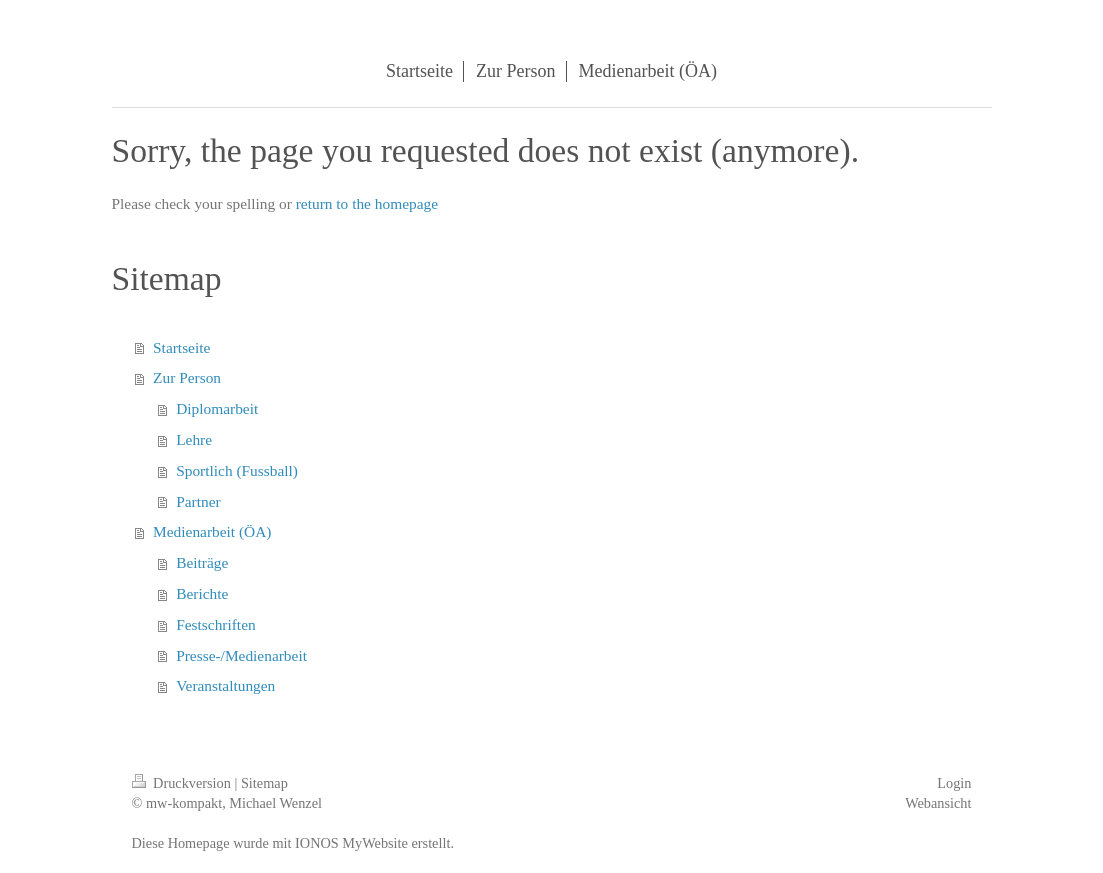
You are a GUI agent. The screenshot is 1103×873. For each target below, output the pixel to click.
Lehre (194, 439)
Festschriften (216, 624)
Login (954, 783)
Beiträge (202, 562)
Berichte (202, 593)
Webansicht (938, 803)
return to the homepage (367, 203)
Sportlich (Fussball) (237, 470)
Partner (198, 501)
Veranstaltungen (225, 685)
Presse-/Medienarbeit (241, 655)
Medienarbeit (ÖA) (212, 531)
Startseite (181, 347)
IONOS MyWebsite (351, 843)
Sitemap (264, 783)
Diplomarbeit (217, 408)
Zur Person (187, 377)
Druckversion (183, 783)
